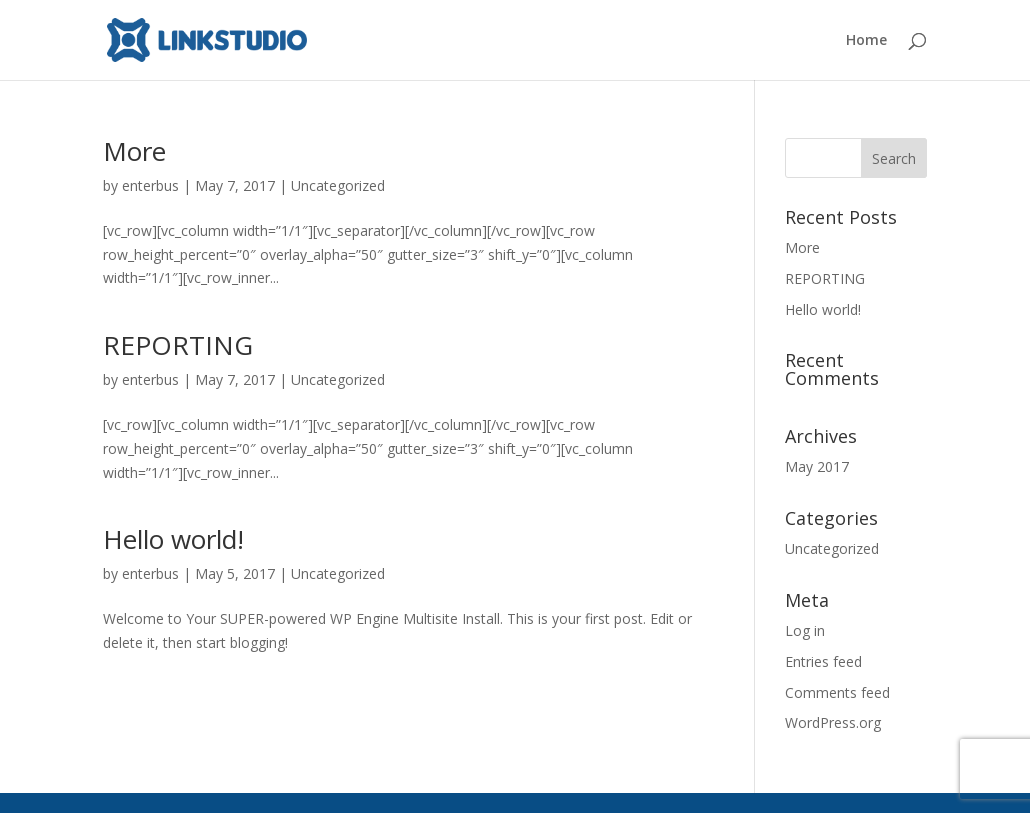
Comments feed (837, 692)
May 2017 (817, 466)
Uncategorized (338, 185)
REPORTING (178, 345)
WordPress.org (833, 722)
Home (866, 41)
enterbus (150, 185)
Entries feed (823, 661)
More (134, 151)
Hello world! (173, 539)
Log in (805, 630)
